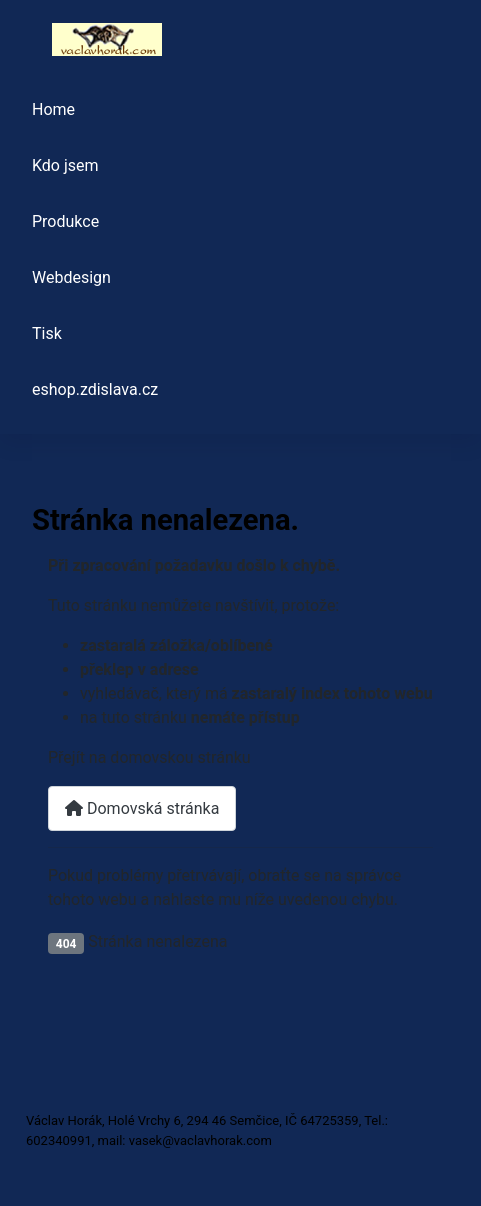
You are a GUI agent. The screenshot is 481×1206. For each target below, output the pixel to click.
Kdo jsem (65, 165)
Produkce (65, 221)
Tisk (47, 333)
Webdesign (71, 277)
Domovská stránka (142, 808)
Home (53, 109)
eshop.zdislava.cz (95, 389)
